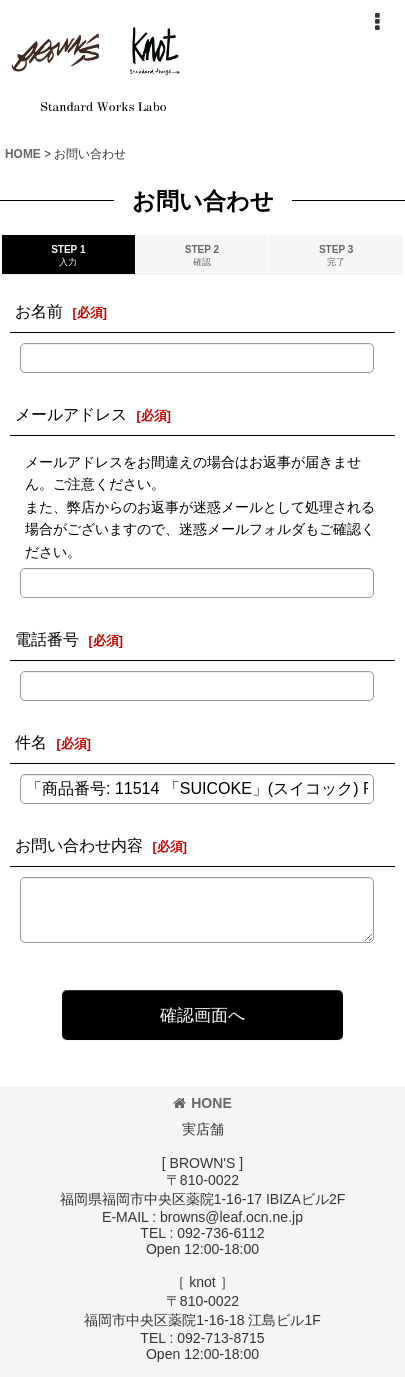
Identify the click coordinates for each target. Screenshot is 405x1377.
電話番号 (47, 639)
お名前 (39, 311)
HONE (202, 1103)
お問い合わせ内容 (79, 845)
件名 (31, 742)
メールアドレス (71, 414)
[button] (377, 22)
